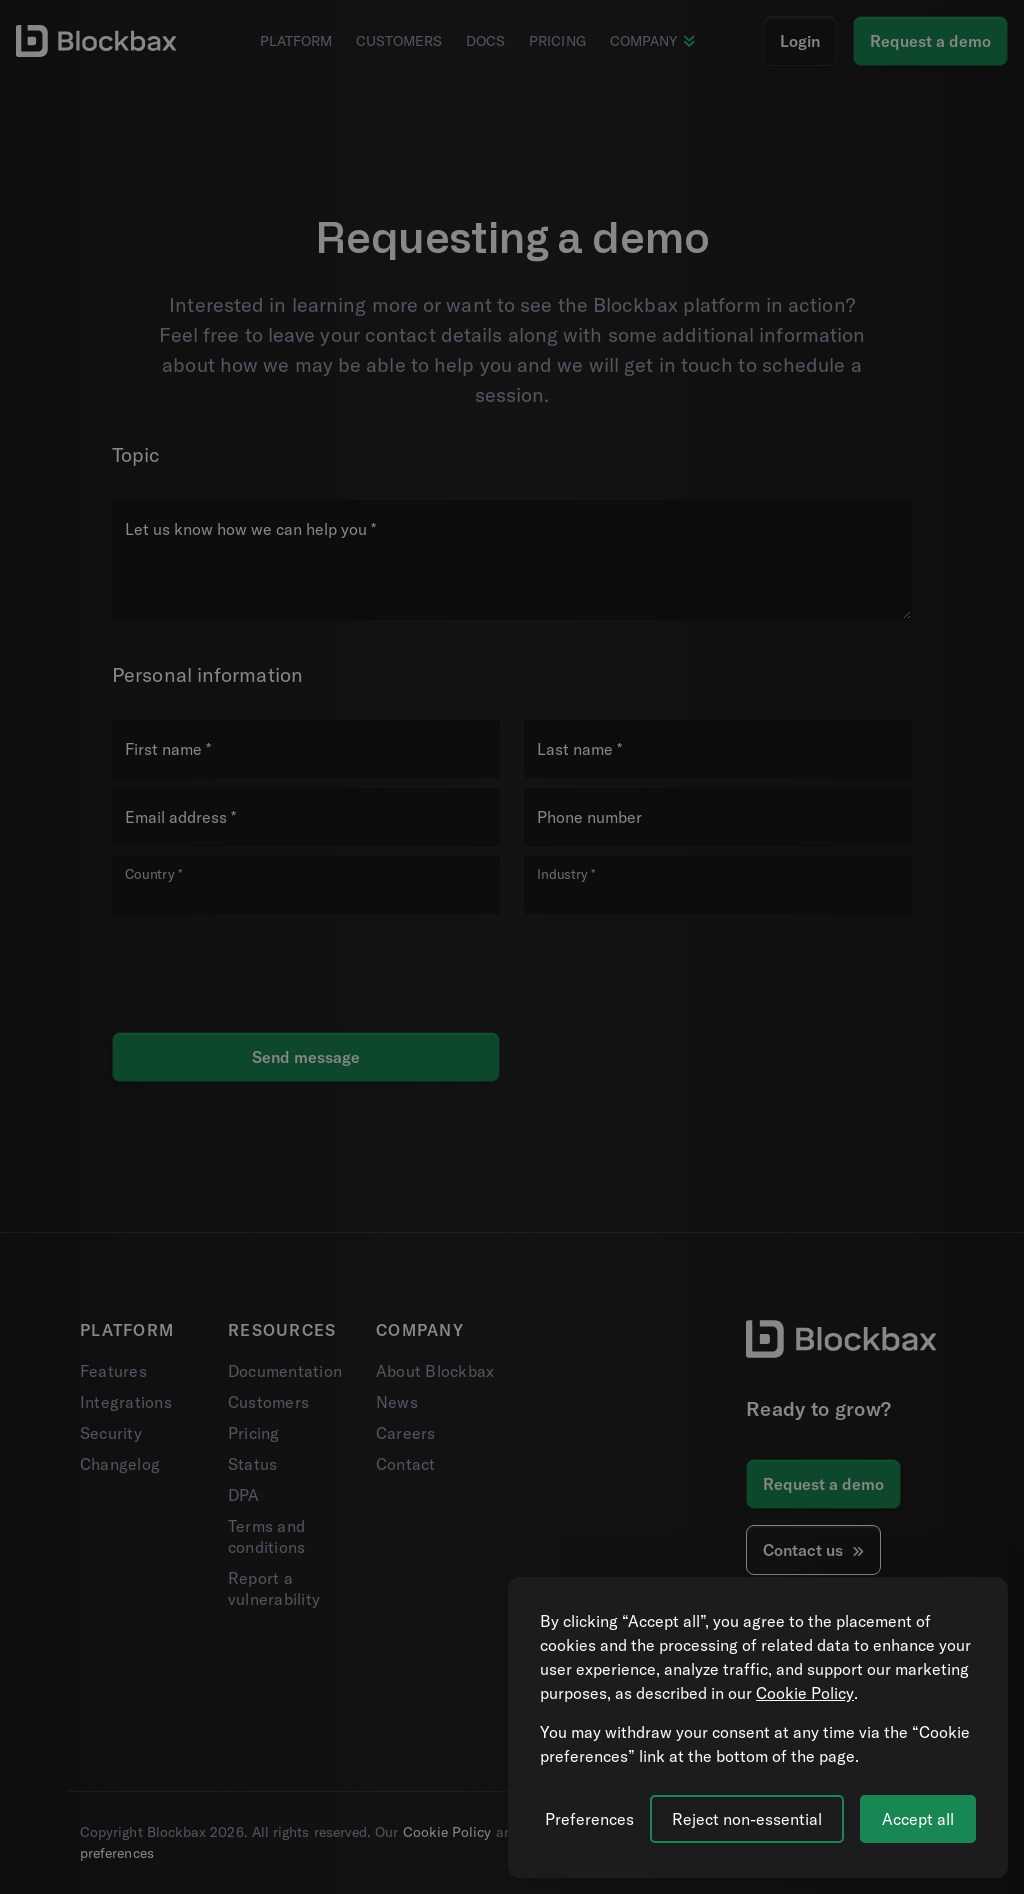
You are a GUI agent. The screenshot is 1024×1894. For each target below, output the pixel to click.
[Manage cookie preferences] (589, 1819)
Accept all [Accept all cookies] (918, 1819)
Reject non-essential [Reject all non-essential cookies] (747, 1819)
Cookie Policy (805, 1693)
